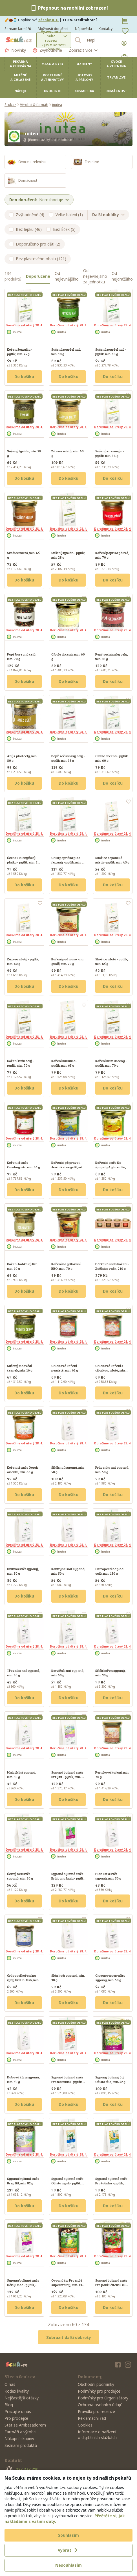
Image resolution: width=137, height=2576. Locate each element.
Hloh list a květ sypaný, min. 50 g (108, 1875)
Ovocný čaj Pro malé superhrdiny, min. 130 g (67, 2284)
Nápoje (20, 91)
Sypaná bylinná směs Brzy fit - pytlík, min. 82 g (68, 1776)
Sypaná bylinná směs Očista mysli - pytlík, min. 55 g (67, 2183)
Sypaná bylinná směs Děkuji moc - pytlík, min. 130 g (23, 2284)
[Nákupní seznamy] (125, 20)
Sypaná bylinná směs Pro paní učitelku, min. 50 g (111, 2284)
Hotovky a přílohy (84, 77)
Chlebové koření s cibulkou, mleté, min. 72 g (110, 1370)
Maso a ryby (52, 64)
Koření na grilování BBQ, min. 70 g (66, 1266)
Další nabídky (108, 214)
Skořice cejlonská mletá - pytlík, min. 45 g (112, 859)
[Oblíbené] (125, 31)
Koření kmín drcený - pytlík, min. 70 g (111, 1062)
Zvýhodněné (47, 50)
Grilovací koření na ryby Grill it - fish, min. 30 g (23, 1980)
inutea (57, 104)
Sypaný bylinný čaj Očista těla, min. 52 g (110, 2079)
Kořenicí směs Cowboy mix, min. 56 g (23, 1164)
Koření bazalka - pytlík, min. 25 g (19, 351)
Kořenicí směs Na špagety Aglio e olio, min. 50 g (110, 1167)
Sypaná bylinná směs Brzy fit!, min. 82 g (23, 2180)
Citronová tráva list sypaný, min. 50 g (110, 1977)
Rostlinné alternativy (52, 77)
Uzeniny (84, 64)
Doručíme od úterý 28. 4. (24, 325)
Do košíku (24, 376)
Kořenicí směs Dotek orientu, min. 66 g (22, 1469)
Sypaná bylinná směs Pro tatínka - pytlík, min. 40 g (111, 2183)
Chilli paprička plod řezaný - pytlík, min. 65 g (68, 862)
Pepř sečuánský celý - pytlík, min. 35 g (68, 758)
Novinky (15, 50)
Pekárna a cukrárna (20, 63)
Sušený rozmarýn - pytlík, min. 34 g (109, 453)
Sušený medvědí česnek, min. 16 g (19, 1367)
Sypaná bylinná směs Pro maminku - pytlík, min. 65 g (67, 2081)
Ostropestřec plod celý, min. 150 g (109, 1570)
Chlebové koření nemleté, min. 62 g (64, 1367)
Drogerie (52, 91)
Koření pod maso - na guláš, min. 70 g (67, 961)
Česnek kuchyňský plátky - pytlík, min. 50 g (23, 862)
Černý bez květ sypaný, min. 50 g (20, 1875)
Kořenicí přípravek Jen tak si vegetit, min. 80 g (68, 1167)
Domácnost (116, 91)
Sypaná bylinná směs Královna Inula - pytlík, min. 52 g (68, 1878)
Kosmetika (84, 91)
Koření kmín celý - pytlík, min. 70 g (20, 1062)
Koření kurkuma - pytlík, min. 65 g (64, 1062)
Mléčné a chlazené (20, 77)
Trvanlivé (116, 77)
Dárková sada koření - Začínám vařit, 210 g (112, 1266)
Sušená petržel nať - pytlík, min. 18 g (110, 351)
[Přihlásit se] (125, 43)
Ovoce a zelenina (116, 63)
